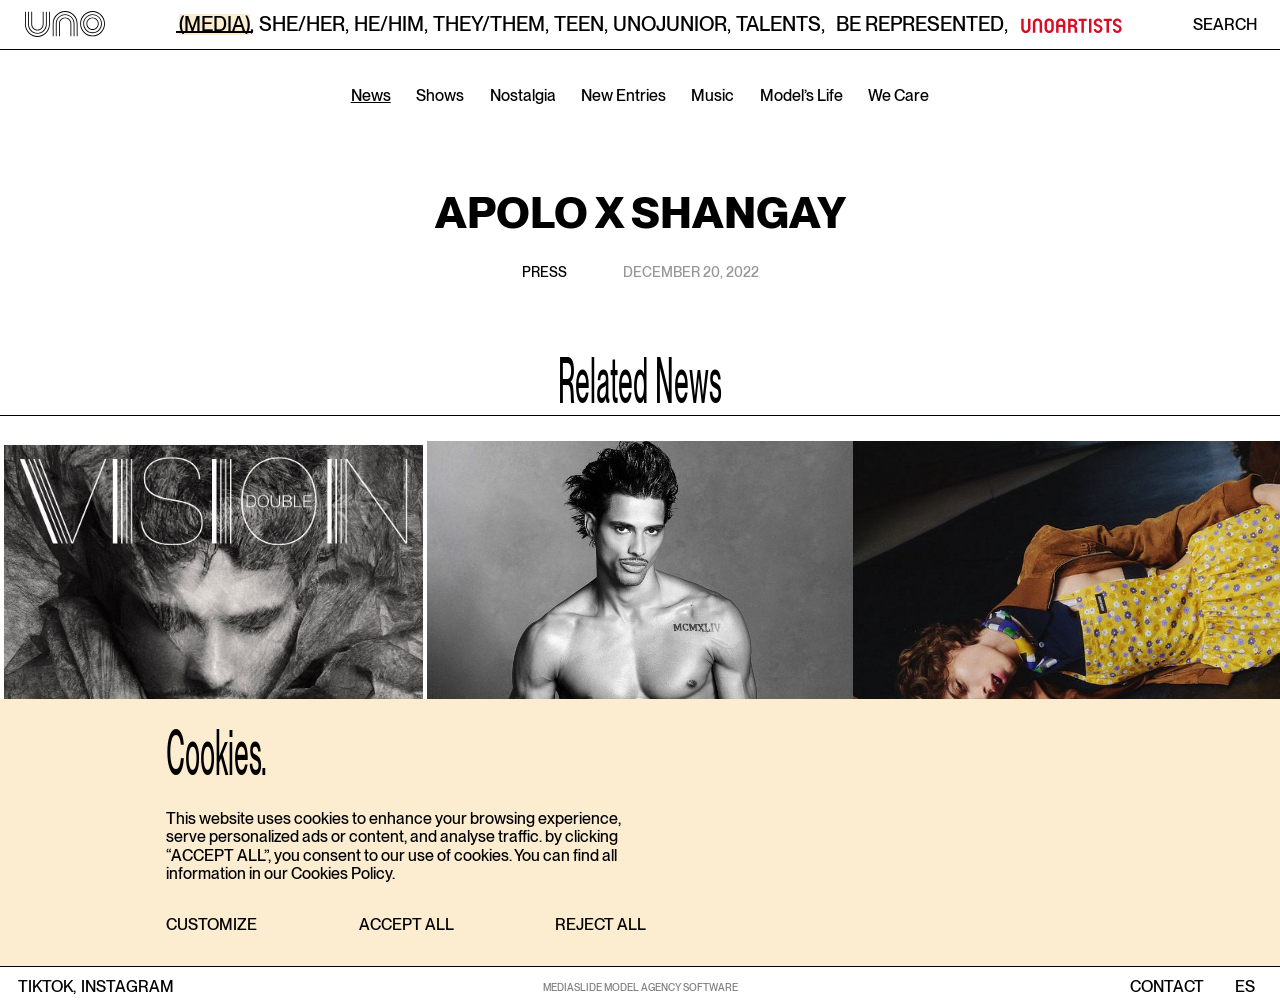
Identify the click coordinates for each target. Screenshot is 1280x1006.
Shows (440, 95)
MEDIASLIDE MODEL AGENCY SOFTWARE (640, 987)
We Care (898, 95)
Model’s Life (801, 95)
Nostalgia (523, 95)
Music (712, 95)
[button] (211, 925)
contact (1167, 987)
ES (1244, 987)
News (371, 95)
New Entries (623, 95)
